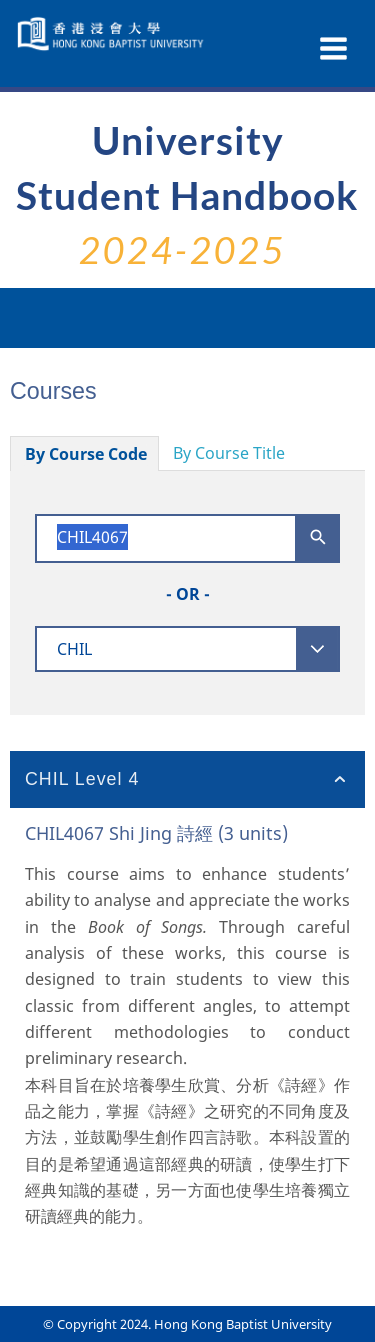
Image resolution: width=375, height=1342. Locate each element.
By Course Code (86, 454)
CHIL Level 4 (82, 779)
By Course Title (229, 453)
